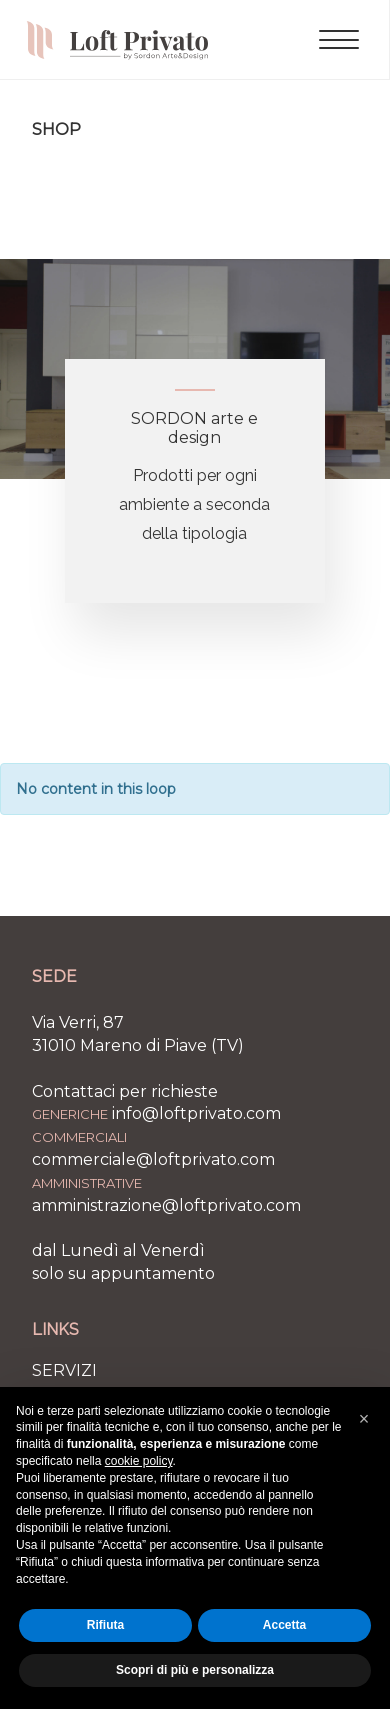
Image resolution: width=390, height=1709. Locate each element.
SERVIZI (64, 1370)
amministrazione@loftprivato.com (166, 1205)
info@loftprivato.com (196, 1113)
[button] (364, 1419)
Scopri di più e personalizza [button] (195, 1670)
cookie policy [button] (139, 1461)
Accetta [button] (284, 1625)
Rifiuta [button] (105, 1625)
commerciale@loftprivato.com (153, 1159)
